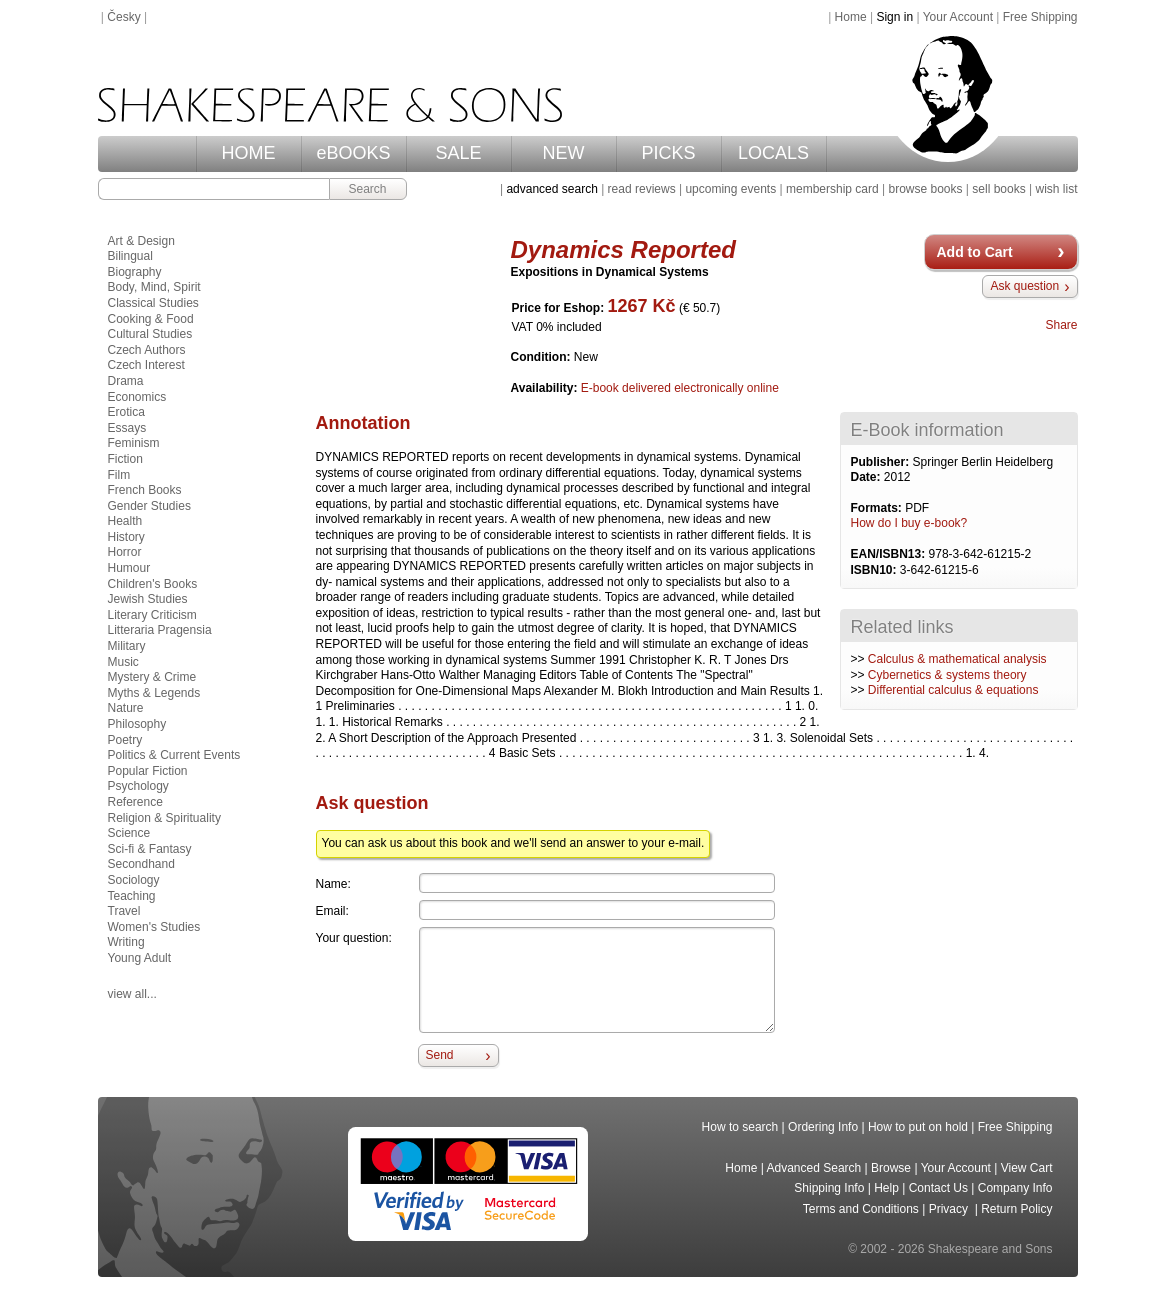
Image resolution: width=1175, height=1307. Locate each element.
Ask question (1024, 286)
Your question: (354, 938)
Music (123, 662)
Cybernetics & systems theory (947, 675)
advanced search (551, 189)
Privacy (950, 1209)
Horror (125, 552)
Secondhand (141, 864)
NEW (564, 153)
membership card (832, 189)
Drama (126, 381)
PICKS (668, 153)
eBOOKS (353, 153)
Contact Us (938, 1188)
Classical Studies (153, 303)
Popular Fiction (148, 771)
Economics (137, 397)
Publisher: (882, 462)
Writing (126, 942)
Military (127, 646)
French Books (145, 490)
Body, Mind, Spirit (154, 287)
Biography (135, 272)
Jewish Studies (148, 599)
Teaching (132, 896)
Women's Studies (154, 927)
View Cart (1027, 1168)
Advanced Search (814, 1168)
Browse (891, 1168)
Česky (123, 17)
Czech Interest (146, 365)
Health (125, 521)
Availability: (546, 388)
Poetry (125, 740)
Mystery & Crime (152, 677)
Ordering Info (823, 1127)
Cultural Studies (150, 334)
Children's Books (153, 584)
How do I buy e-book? (909, 523)
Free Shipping (1040, 17)
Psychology (138, 786)
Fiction (125, 459)
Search (367, 189)
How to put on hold (918, 1127)
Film (119, 475)
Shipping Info (829, 1188)
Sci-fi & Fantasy (150, 849)
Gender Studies (149, 506)
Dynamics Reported (623, 249)
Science (129, 833)
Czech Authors (147, 350)
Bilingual (130, 256)
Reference (135, 802)
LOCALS (773, 153)
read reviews (642, 189)
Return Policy (1016, 1209)
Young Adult (140, 958)
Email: (332, 911)
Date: (867, 477)
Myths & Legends (154, 693)
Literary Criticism (152, 615)
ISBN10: (875, 570)
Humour (129, 568)
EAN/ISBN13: (890, 554)
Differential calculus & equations (953, 690)
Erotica (126, 412)
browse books (925, 189)
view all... (132, 994)
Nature (126, 708)
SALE (458, 153)
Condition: (542, 357)
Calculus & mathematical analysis (957, 659)
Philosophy (137, 724)
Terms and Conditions (861, 1209)
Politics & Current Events (174, 755)
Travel (124, 911)
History (126, 537)
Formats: (878, 508)
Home (851, 17)
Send (440, 1055)
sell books (998, 189)
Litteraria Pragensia (160, 630)
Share (1061, 325)
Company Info (1015, 1188)
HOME (249, 153)
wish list (1056, 189)
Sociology (134, 880)
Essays (127, 428)
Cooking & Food (151, 319)
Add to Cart (975, 252)
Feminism (134, 443)
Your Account (958, 17)
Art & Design (141, 241)
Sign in (894, 17)
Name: (333, 884)
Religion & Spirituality (164, 818)
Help (886, 1188)
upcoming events (730, 189)
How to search (740, 1127)
